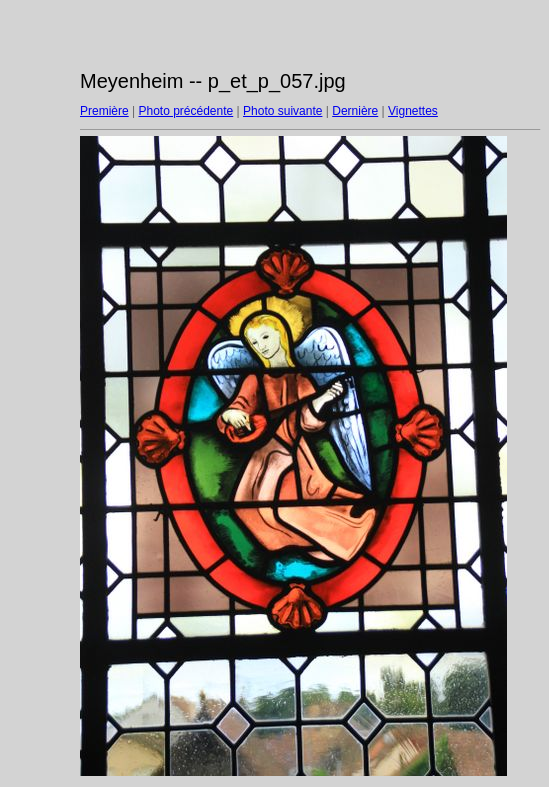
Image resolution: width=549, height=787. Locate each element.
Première (104, 111)
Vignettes (413, 111)
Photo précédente (185, 111)
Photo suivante (282, 111)
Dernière (355, 111)
